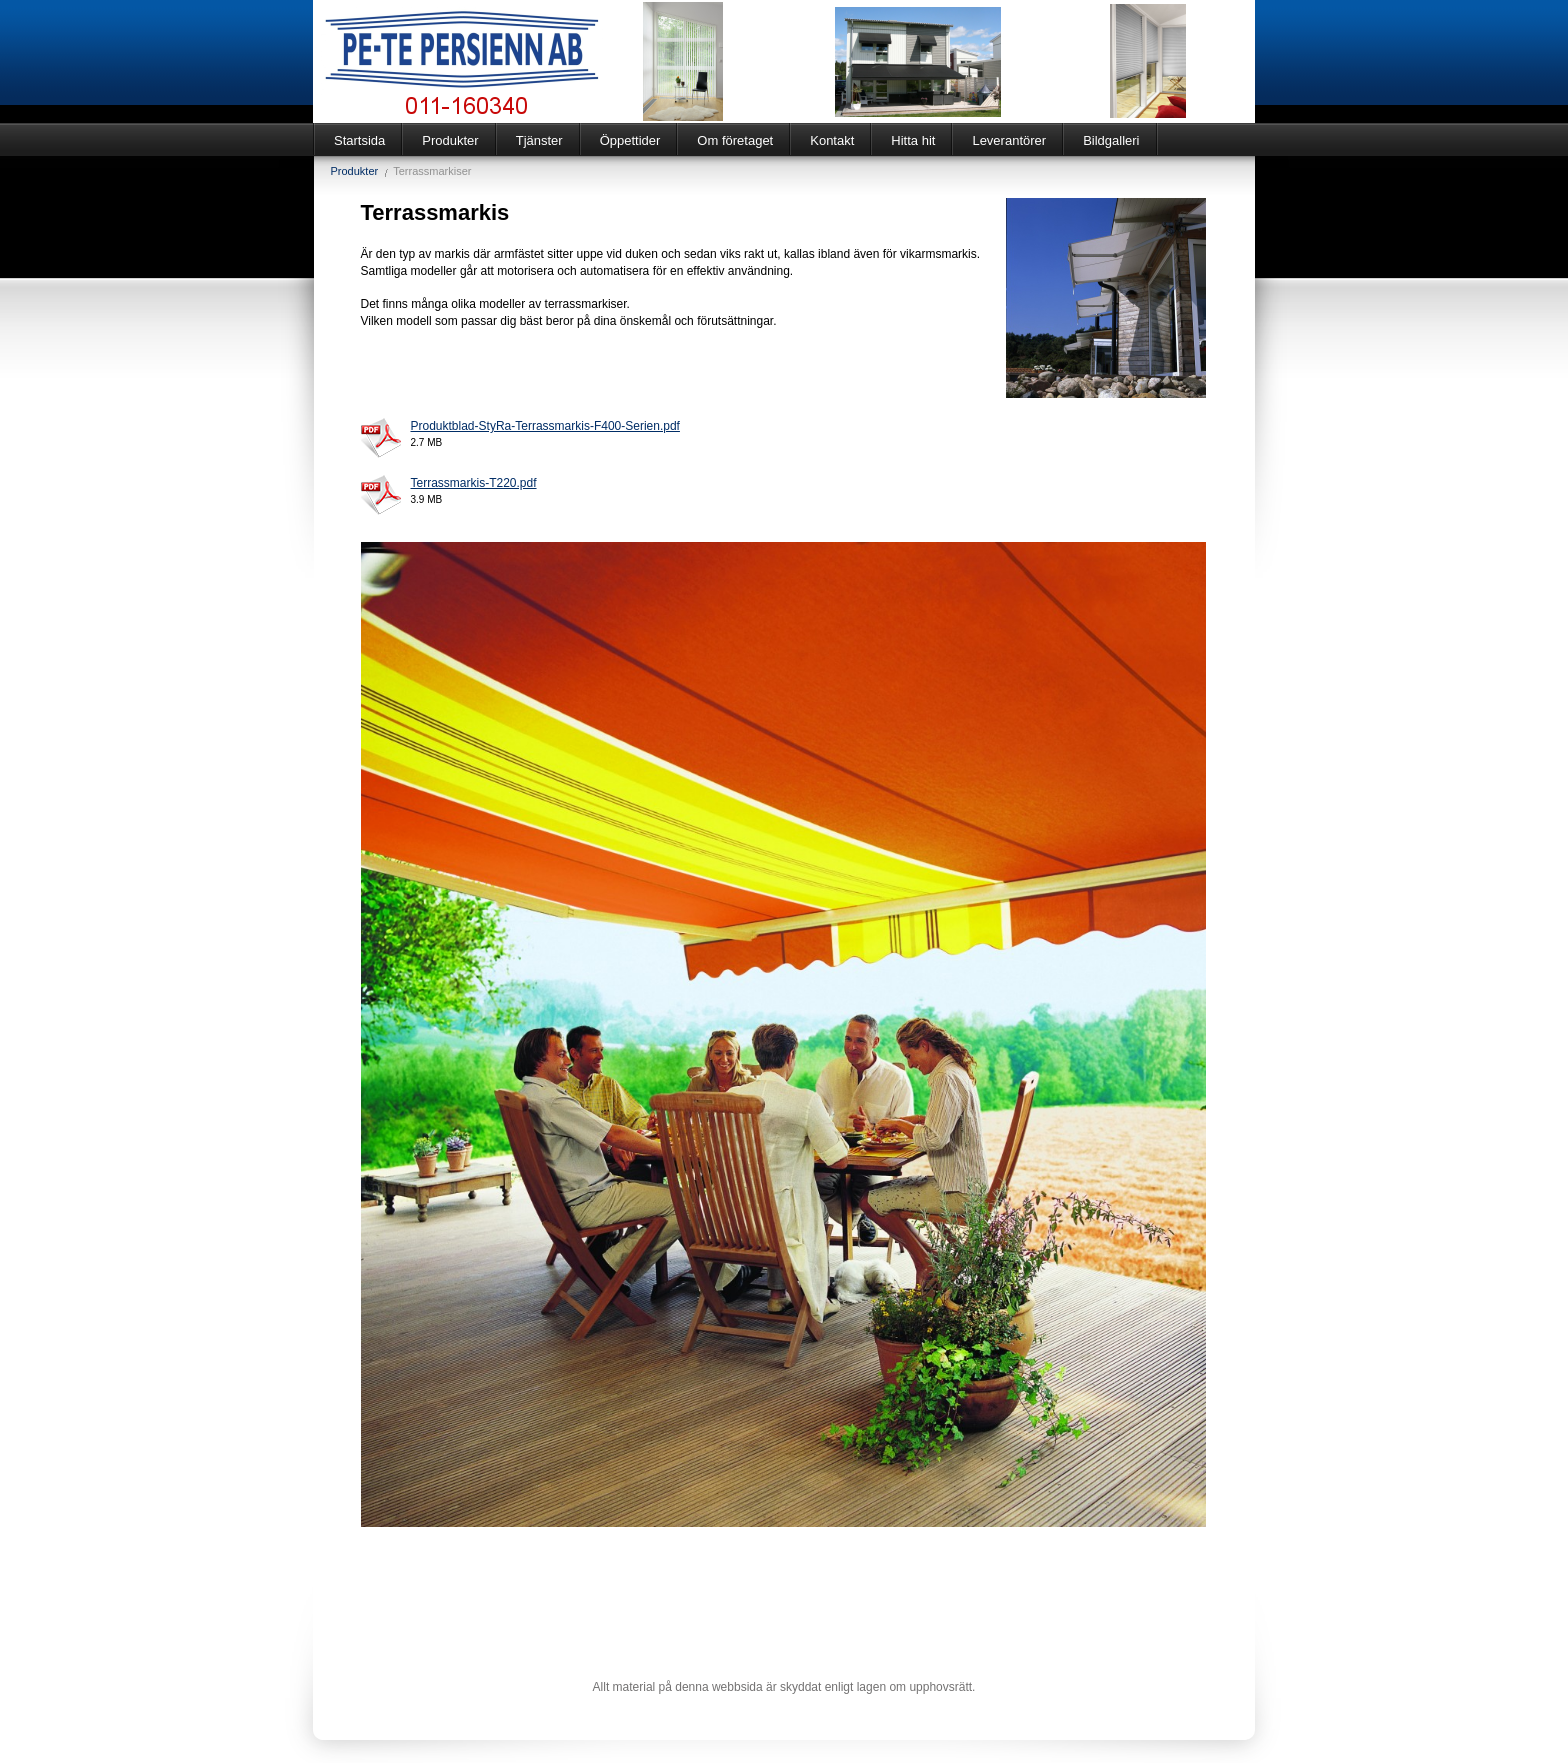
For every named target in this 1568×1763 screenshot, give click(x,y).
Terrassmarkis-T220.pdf (474, 483)
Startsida (359, 140)
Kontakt (832, 140)
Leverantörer (1009, 140)
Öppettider (630, 140)
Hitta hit (913, 140)
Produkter (450, 140)
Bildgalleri (1111, 140)
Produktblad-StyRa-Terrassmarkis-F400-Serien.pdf (545, 426)
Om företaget (735, 140)
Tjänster (539, 140)
